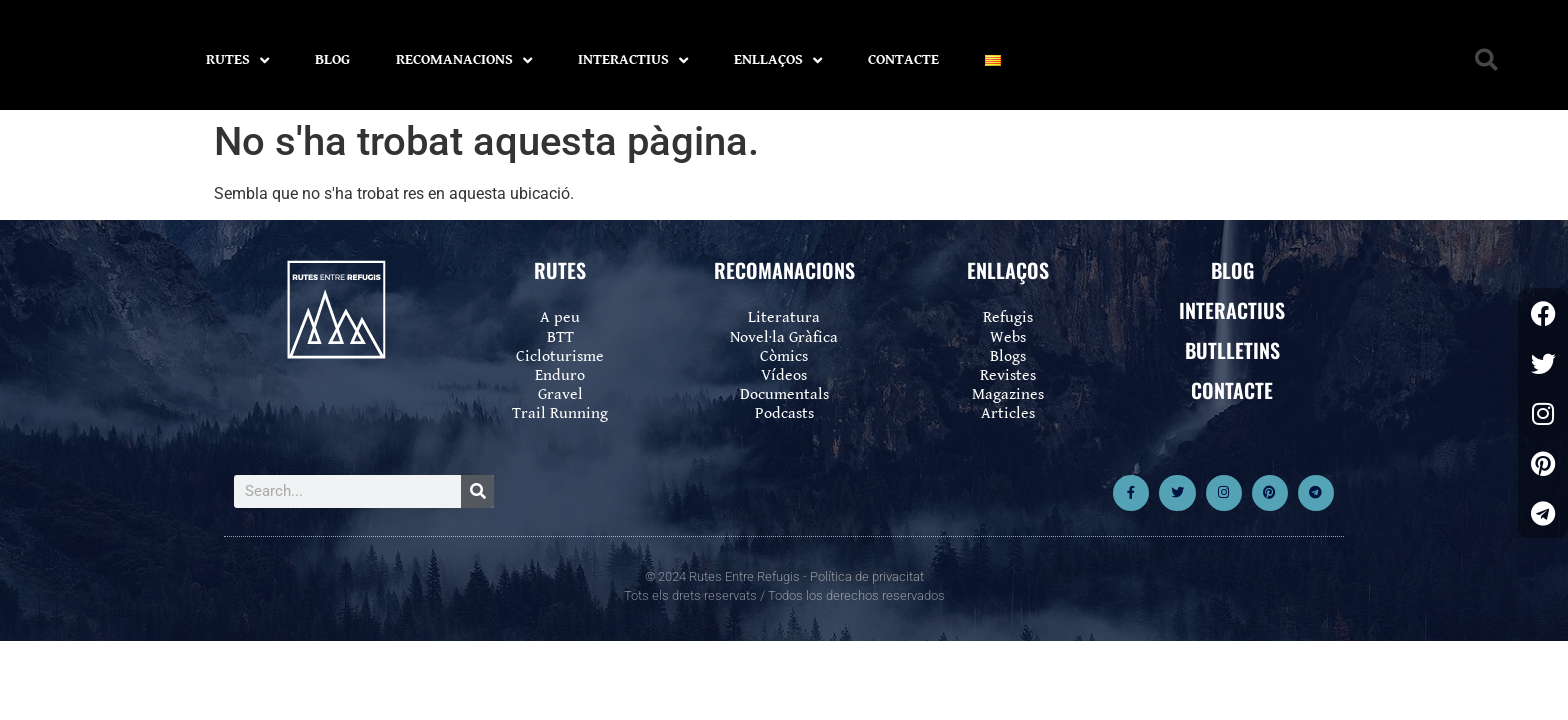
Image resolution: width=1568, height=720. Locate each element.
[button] (1486, 60)
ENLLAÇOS (778, 60)
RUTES (237, 60)
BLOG (332, 59)
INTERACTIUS (633, 60)
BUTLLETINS (1232, 350)
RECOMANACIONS (464, 60)
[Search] (477, 491)
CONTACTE (903, 59)
